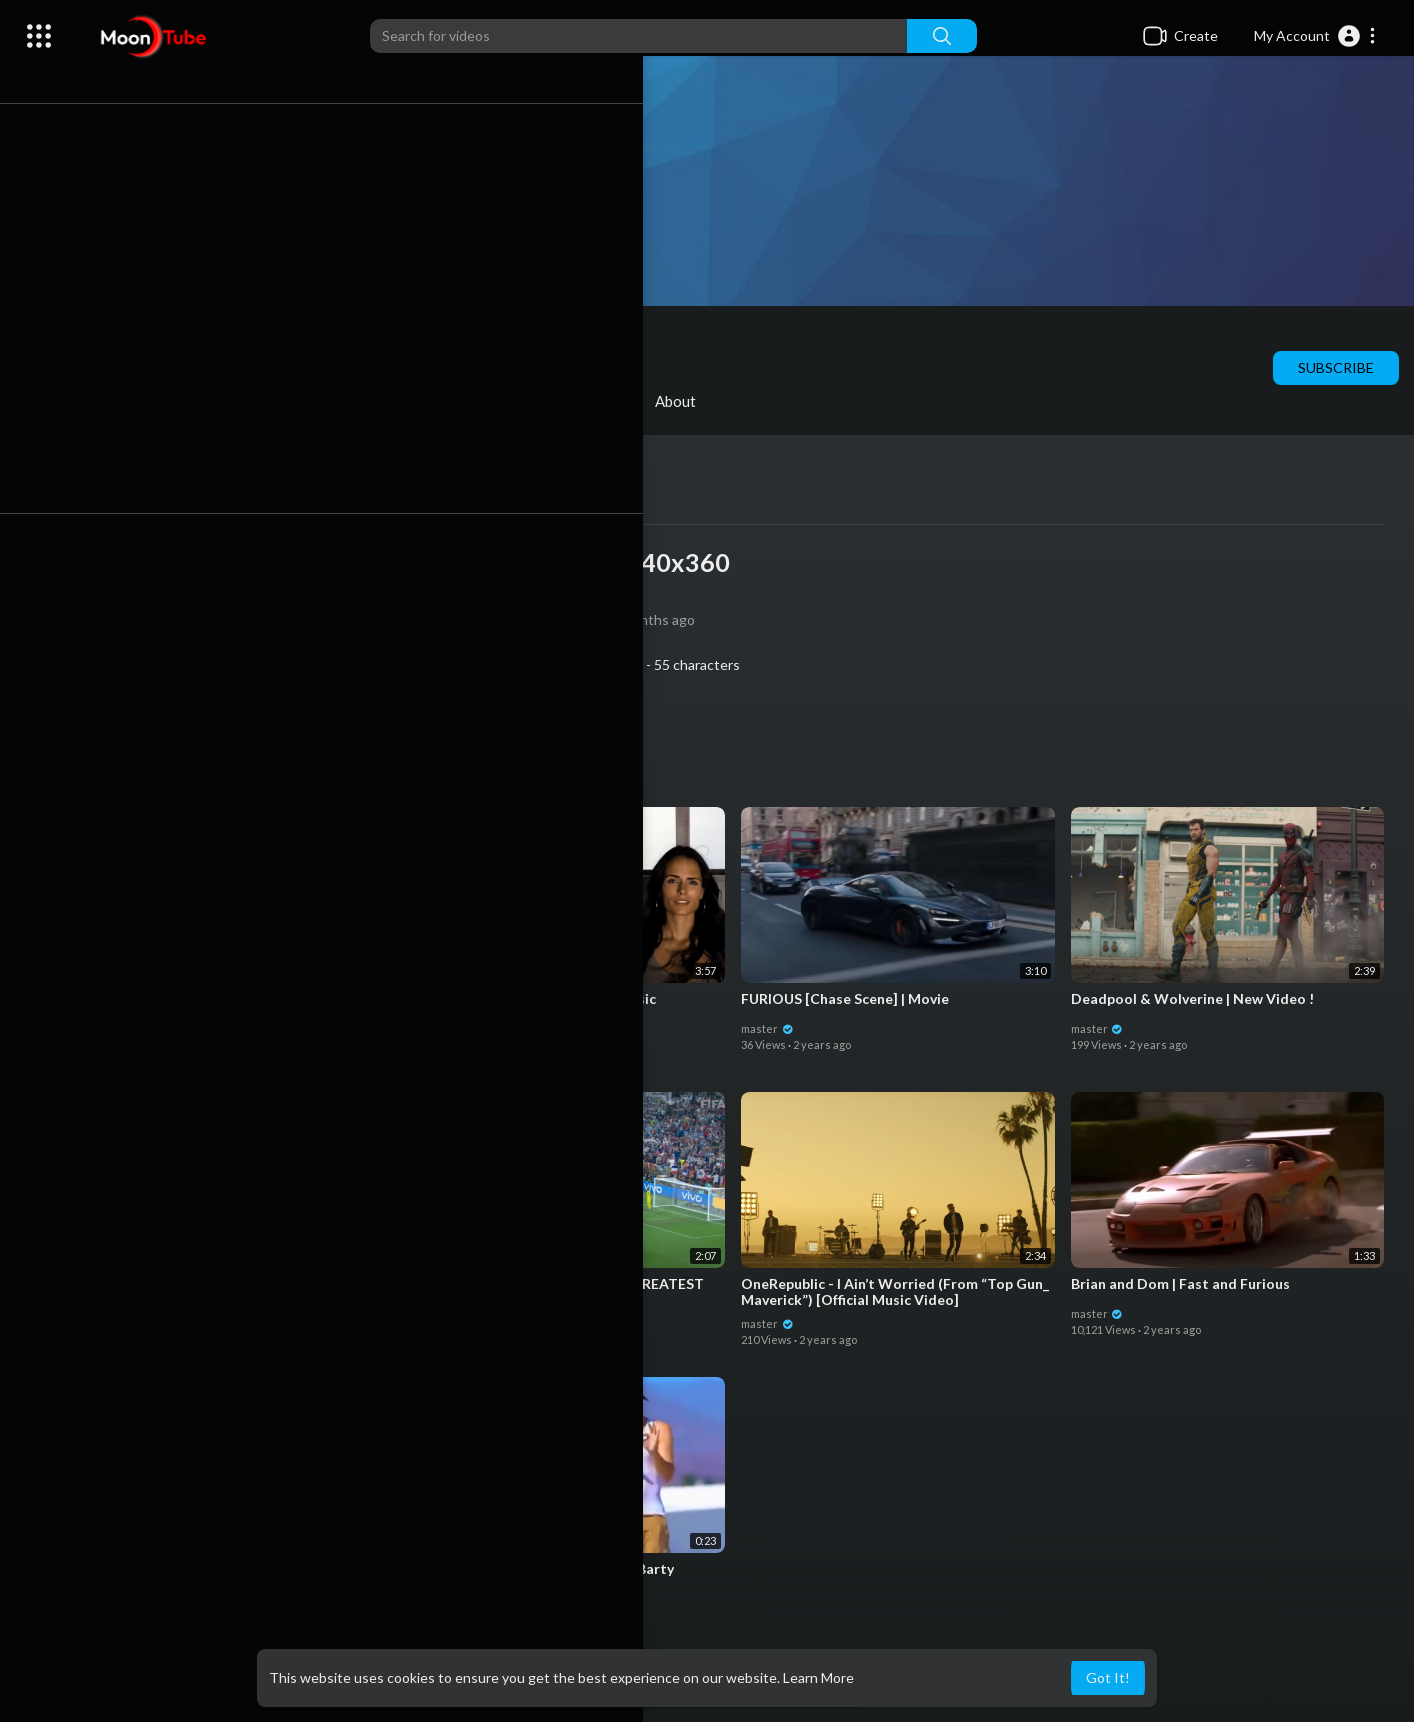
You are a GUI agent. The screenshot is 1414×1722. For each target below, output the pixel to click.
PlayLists (250, 401)
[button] (1315, 36)
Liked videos (472, 401)
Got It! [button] (1108, 1677)
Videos (143, 401)
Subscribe (1336, 367)
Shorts (356, 401)
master (257, 339)
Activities (598, 401)
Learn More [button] (818, 1677)
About (703, 401)
